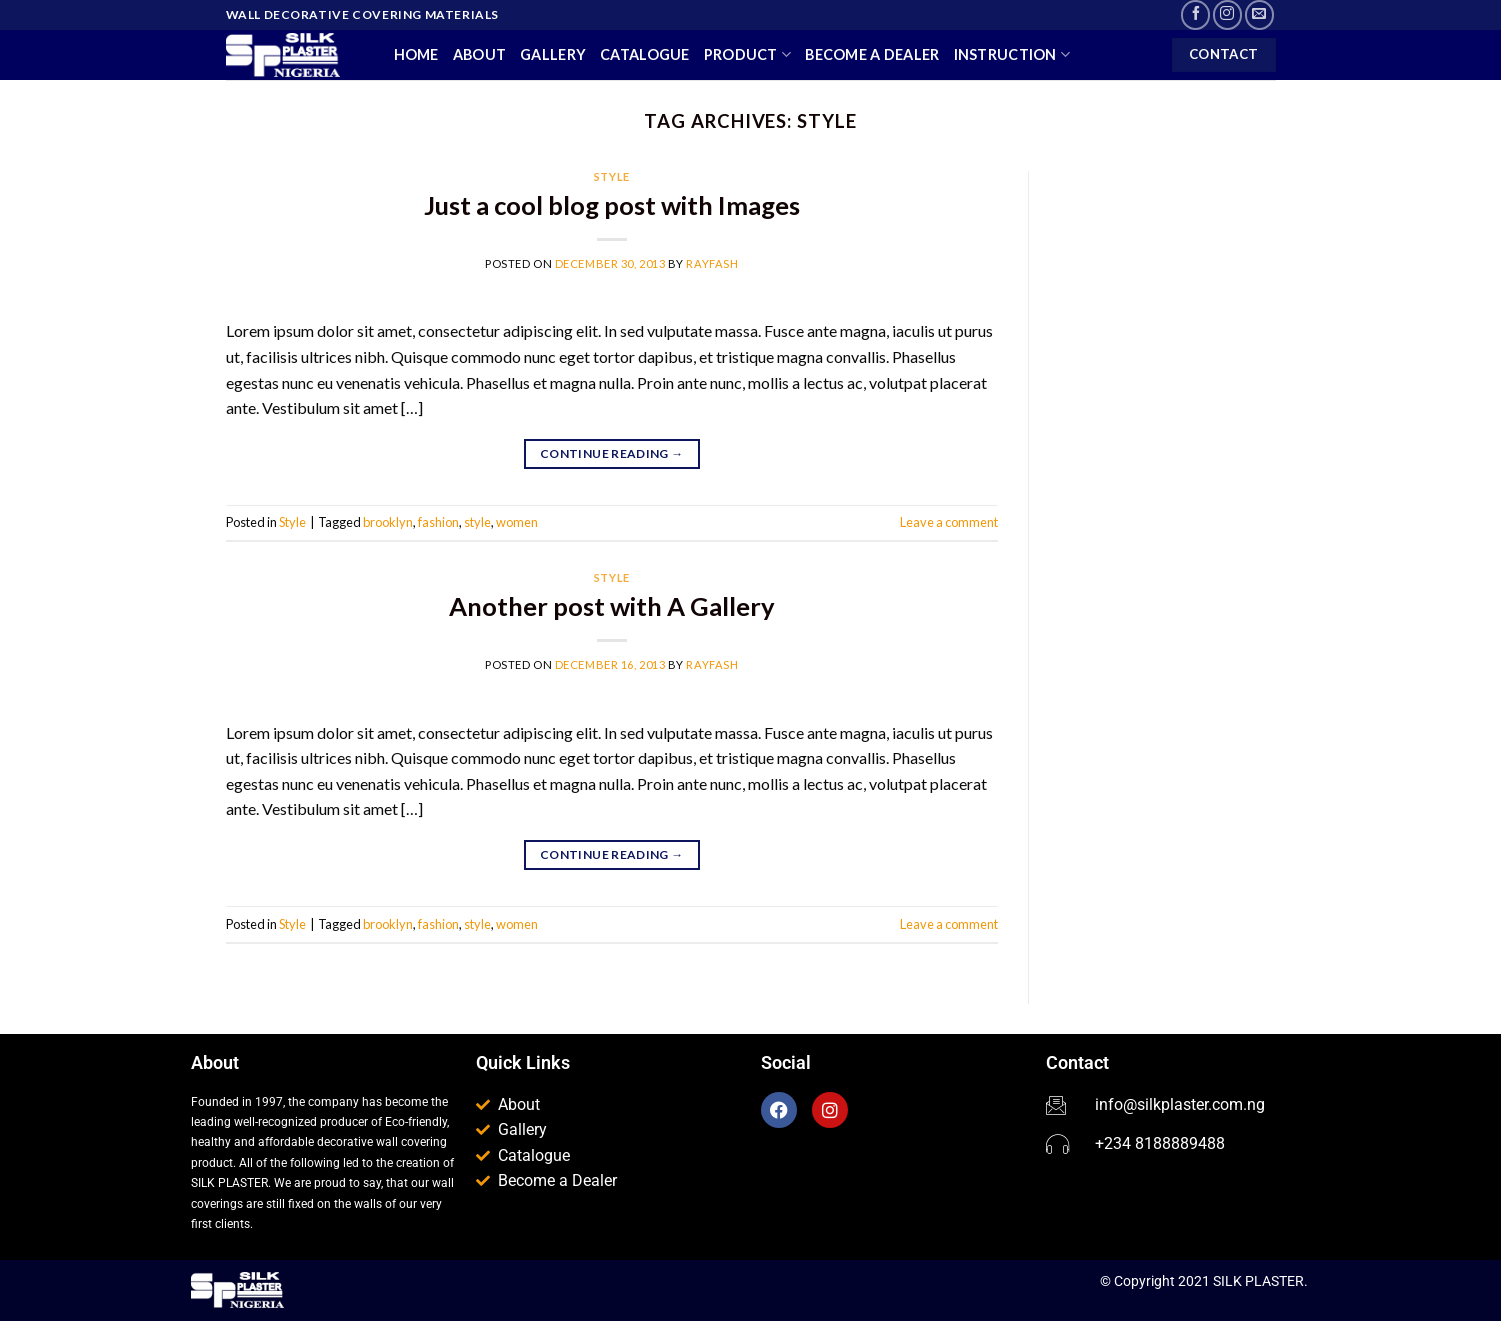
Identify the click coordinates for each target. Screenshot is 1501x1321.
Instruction (1012, 54)
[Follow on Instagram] (1227, 14)
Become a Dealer (872, 54)
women (517, 522)
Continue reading (612, 453)
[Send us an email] (1259, 14)
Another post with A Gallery (612, 606)
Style (612, 176)
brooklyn (388, 522)
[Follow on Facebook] (1195, 14)
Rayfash (712, 263)
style (477, 522)
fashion (438, 522)
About (479, 54)
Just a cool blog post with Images (612, 205)
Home (416, 54)
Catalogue (645, 54)
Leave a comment (949, 522)
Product (748, 54)
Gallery (553, 54)
